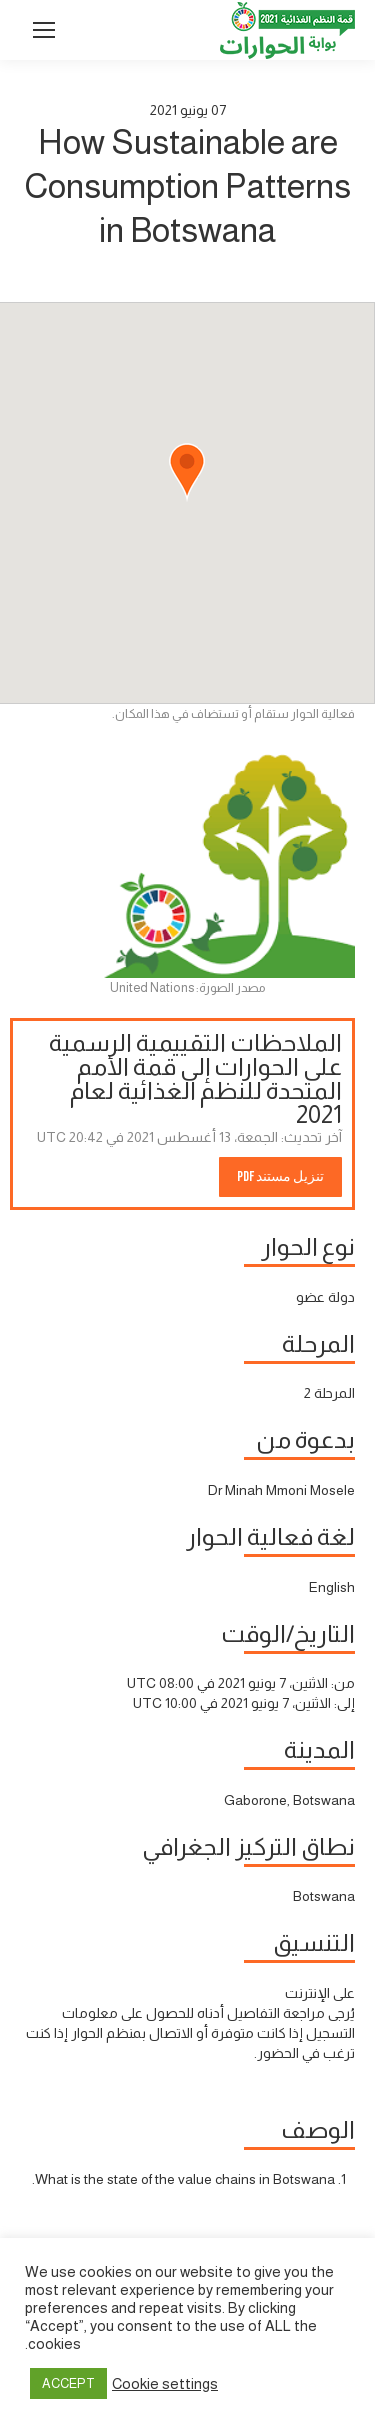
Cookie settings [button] (165, 2384)
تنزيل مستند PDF (280, 1176)
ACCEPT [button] (68, 2383)
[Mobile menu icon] (44, 30)
